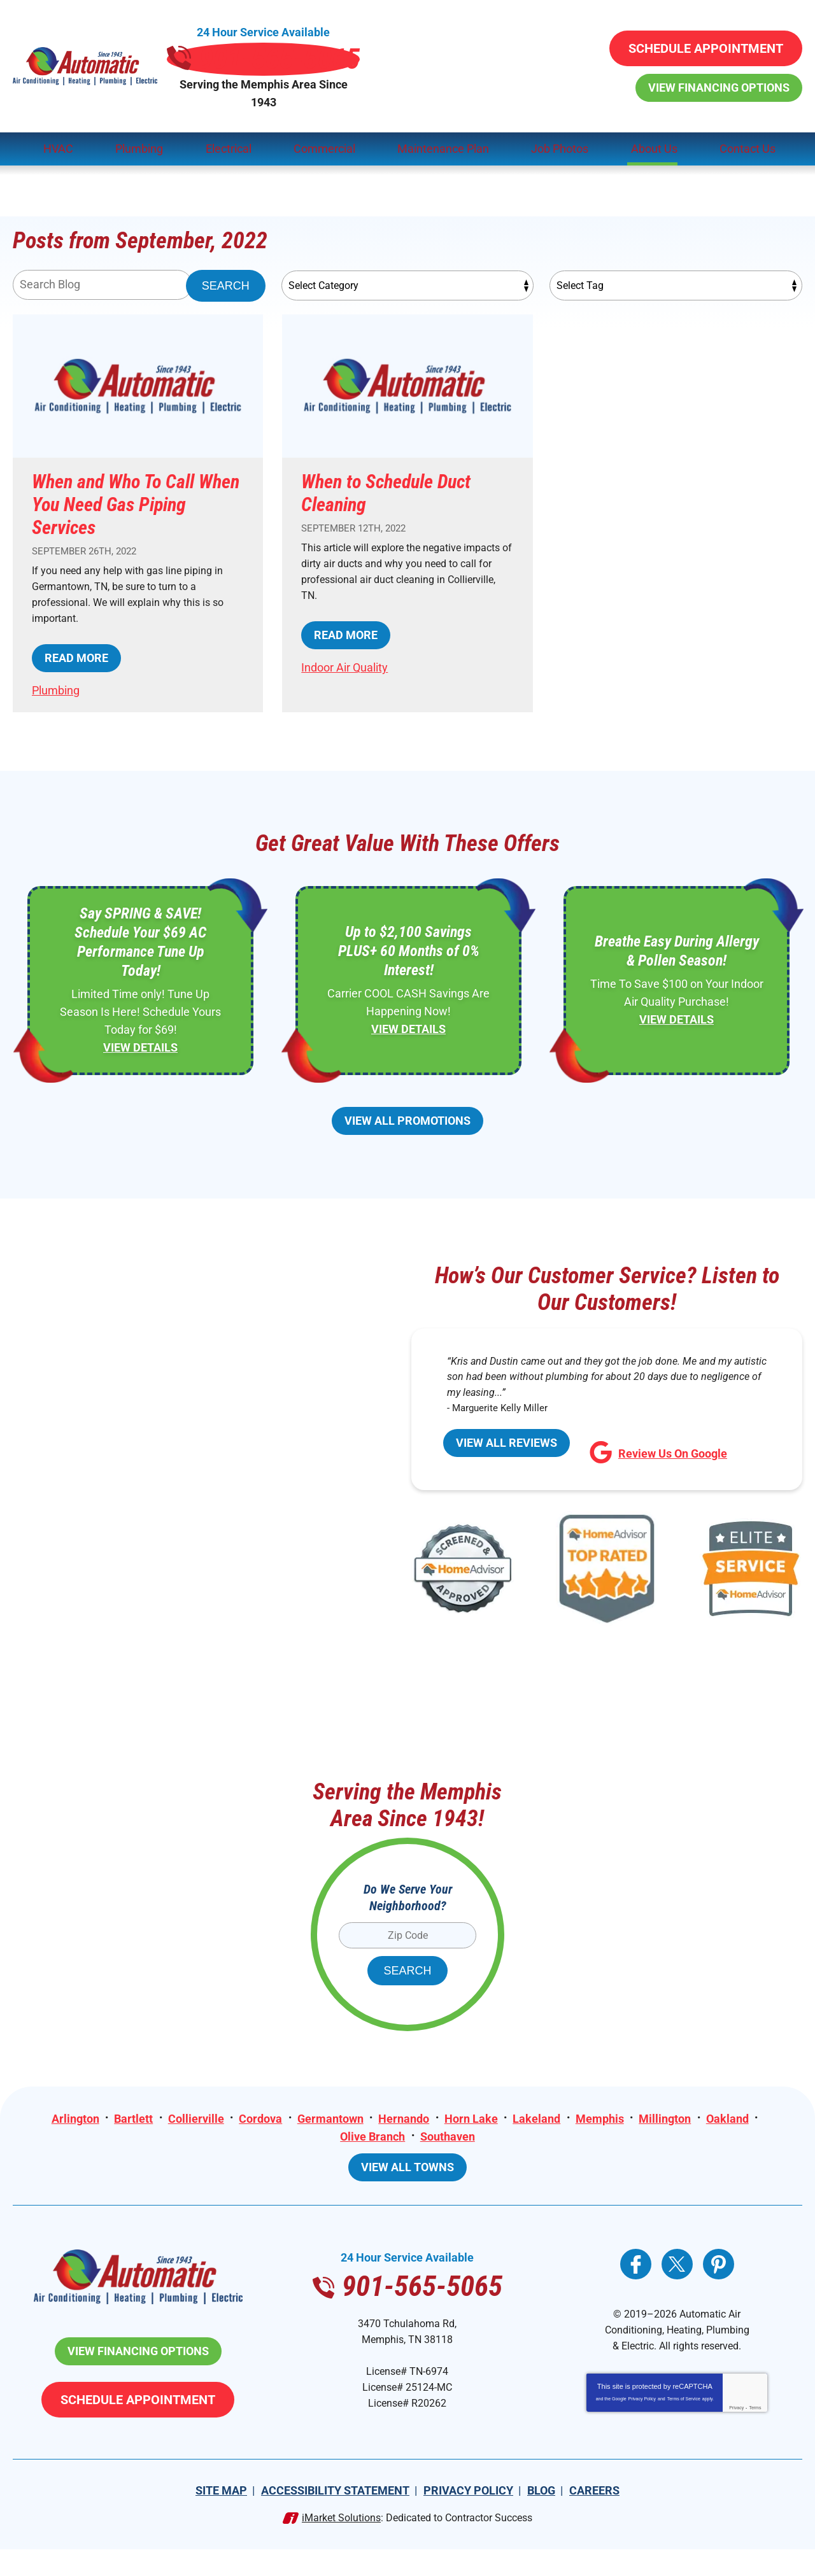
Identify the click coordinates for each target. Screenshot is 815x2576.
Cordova (259, 2116)
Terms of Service (683, 2431)
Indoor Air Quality (344, 646)
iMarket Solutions (341, 2544)
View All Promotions (407, 1114)
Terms (755, 2440)
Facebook (635, 2265)
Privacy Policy (642, 2431)
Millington (667, 2116)
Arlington (72, 2116)
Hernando (403, 2116)
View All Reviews (506, 1452)
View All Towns (407, 2168)
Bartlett (130, 2116)
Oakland (730, 2116)
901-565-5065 (407, 45)
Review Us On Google (658, 1455)
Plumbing (56, 669)
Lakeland (538, 2116)
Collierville (194, 2116)
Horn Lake (471, 2116)
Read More (76, 637)
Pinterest (718, 2265)
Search (226, 257)
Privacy (736, 2440)
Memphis (601, 2116)
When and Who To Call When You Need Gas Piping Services (135, 476)
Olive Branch (372, 2134)
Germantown (329, 2116)
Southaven (447, 2134)
